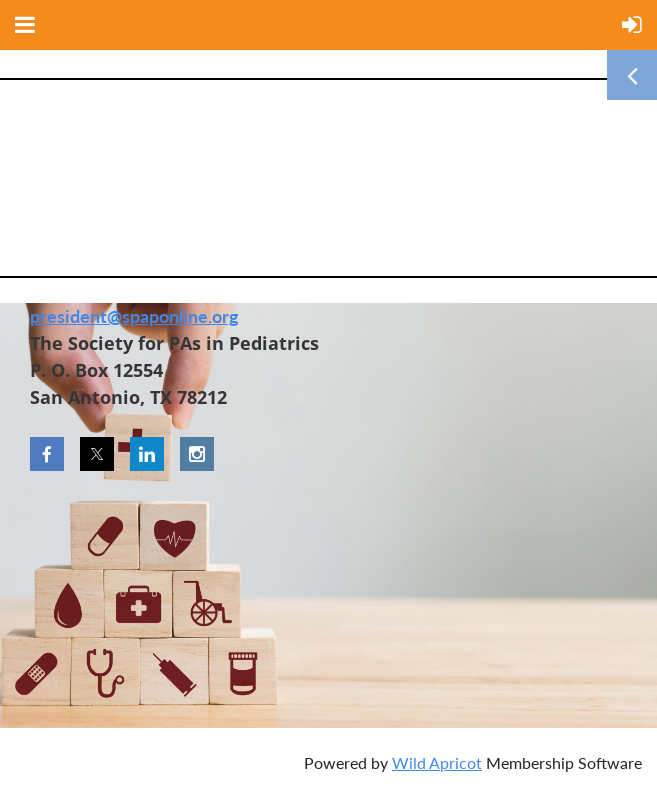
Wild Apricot (437, 762)
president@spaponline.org (134, 316)
